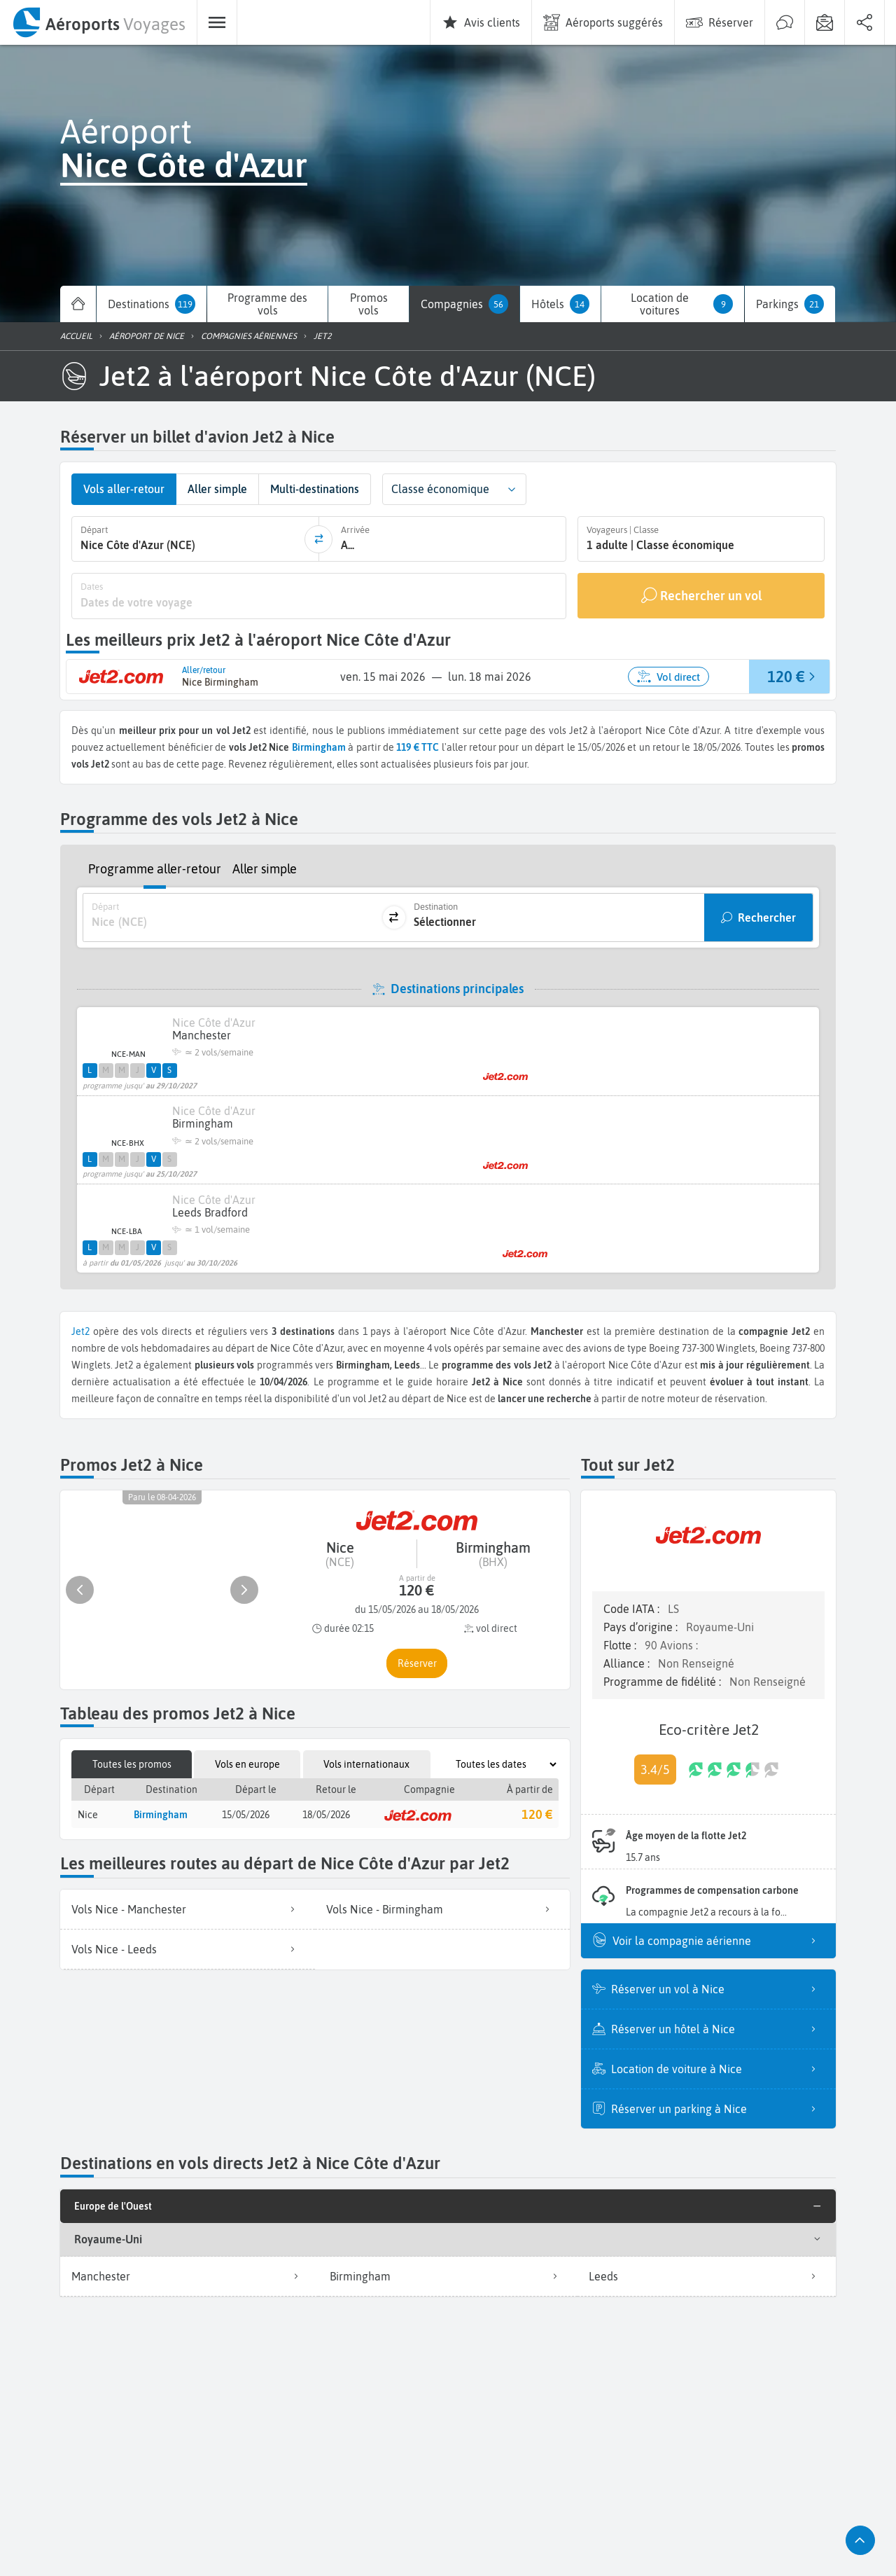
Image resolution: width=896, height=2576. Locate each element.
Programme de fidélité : (663, 1681)
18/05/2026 (326, 1814)
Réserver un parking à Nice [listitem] (718, 2109)
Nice (88, 1814)
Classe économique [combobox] (440, 489)
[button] (512, 489)
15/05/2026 (246, 1814)
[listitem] (187, 1910)
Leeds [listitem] (707, 2276)
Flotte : (621, 1645)
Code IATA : (632, 1608)
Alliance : (627, 1663)
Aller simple (264, 868)
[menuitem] (98, 22)
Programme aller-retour (154, 868)
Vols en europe (247, 1764)
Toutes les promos (132, 1764)
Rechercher (767, 917)
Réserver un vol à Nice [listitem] (718, 1989)
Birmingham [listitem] (448, 2276)
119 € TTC (417, 747)
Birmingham (319, 747)
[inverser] (318, 539)
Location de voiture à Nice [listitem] (718, 2069)
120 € (537, 1814)
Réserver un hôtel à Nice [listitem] (718, 2029)
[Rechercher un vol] (701, 596)
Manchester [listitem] (189, 2276)
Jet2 (80, 1331)
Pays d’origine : (641, 1627)
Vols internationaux (366, 1764)
